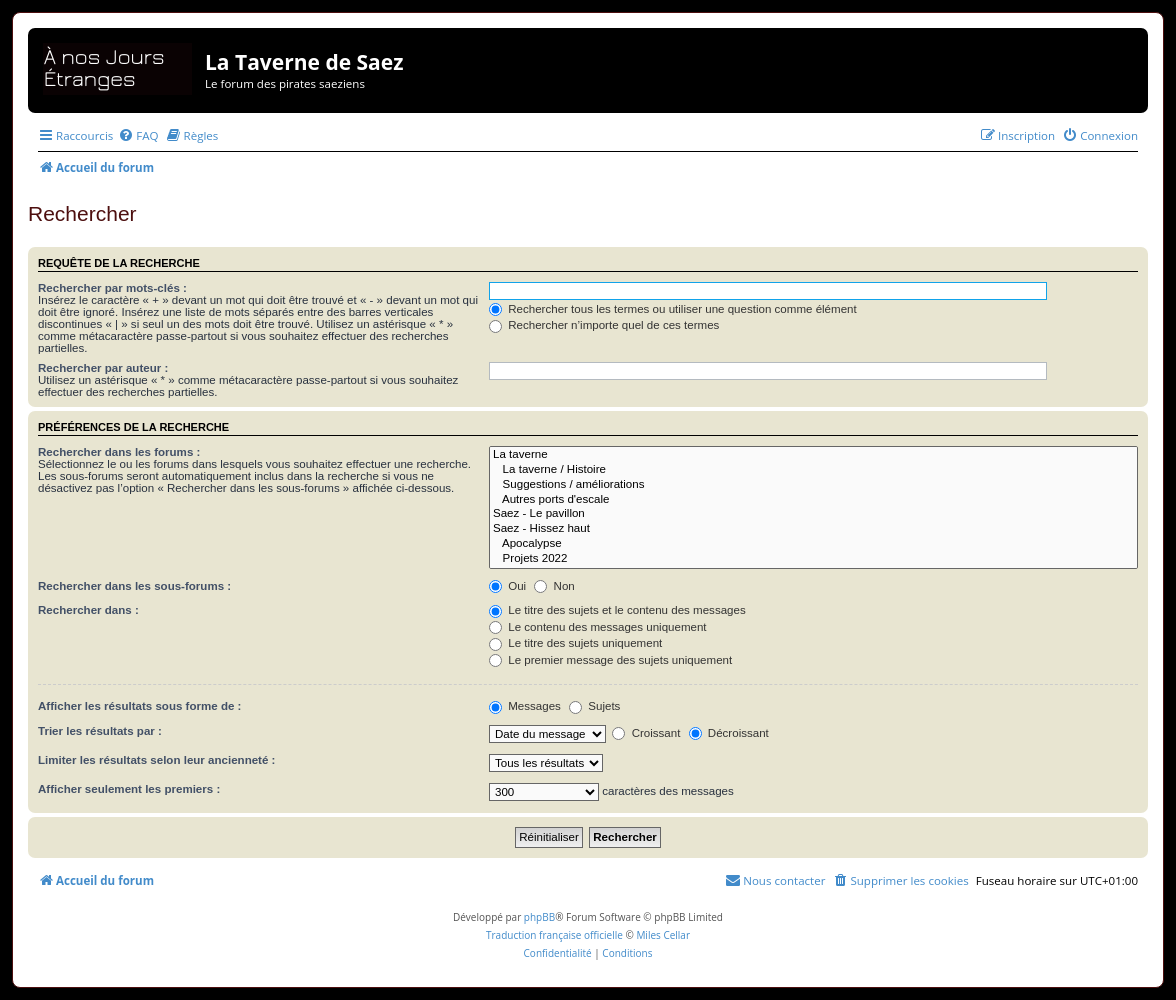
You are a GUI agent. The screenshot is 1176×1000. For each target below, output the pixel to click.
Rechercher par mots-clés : (112, 288)
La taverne (813, 455)
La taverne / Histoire (813, 470)
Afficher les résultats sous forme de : (139, 706)
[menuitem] (138, 135)
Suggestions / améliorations (813, 485)
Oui (507, 586)
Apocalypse (813, 544)
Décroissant (729, 733)
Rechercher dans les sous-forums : (134, 586)
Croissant (646, 733)
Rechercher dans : (88, 610)
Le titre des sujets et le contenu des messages (617, 610)
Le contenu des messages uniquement (598, 627)
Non (554, 586)
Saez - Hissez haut (813, 529)
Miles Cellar (663, 935)
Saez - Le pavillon (813, 514)
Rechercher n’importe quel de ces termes (604, 325)
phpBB (539, 917)
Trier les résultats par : (100, 731)
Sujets (594, 706)
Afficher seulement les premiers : (129, 789)
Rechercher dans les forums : (119, 452)
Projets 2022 (813, 559)
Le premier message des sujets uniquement (610, 660)
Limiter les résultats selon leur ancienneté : (156, 760)
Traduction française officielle (554, 935)
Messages (525, 706)
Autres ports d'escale (813, 500)
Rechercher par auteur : (103, 368)
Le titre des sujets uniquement (575, 643)
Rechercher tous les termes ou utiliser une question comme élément (673, 309)
